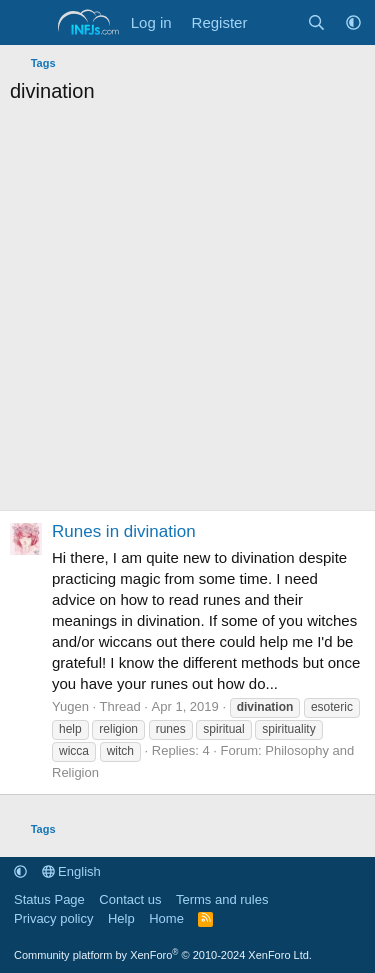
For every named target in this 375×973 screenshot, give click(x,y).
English (71, 871)
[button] (353, 22)
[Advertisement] (187, 312)
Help (121, 918)
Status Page (49, 899)
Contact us (130, 899)
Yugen (70, 706)
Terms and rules (222, 899)
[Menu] (27, 23)
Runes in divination (124, 531)
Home (166, 918)
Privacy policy (53, 918)
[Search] (316, 22)
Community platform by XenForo (163, 955)
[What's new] (276, 22)
